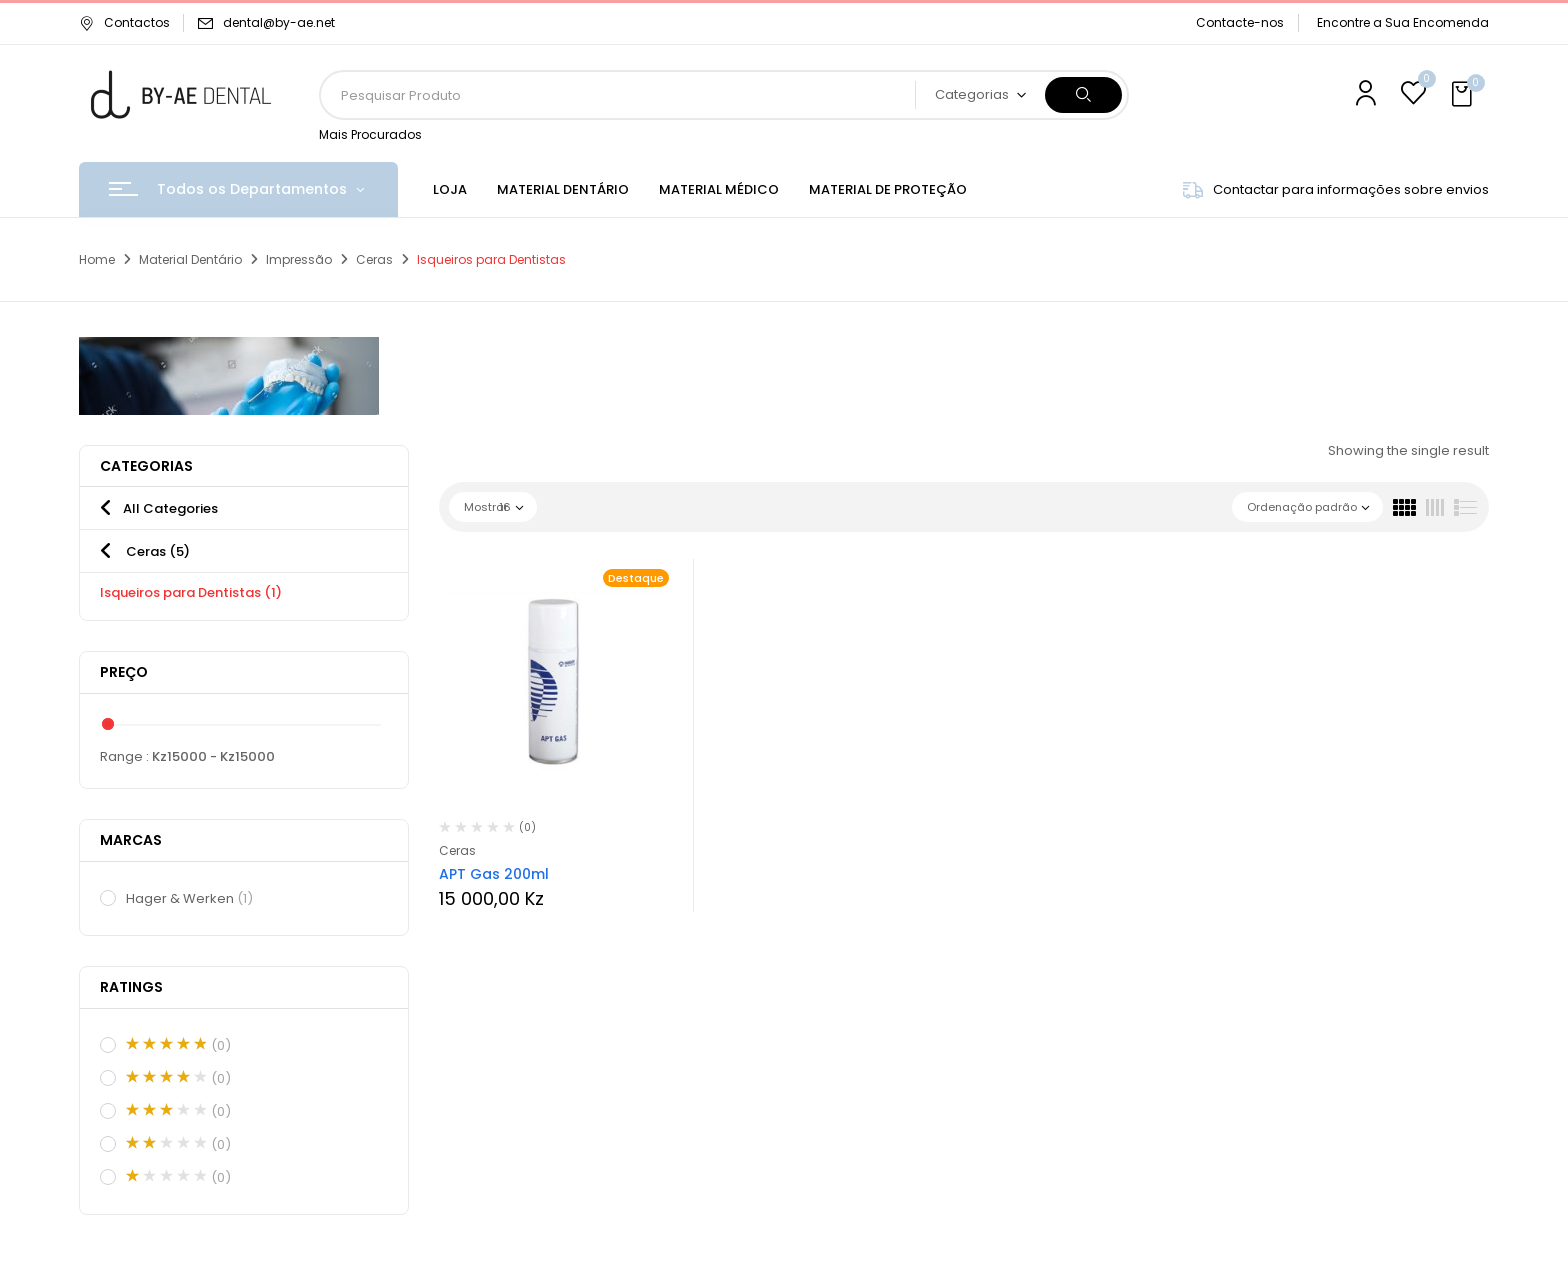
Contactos (124, 22)
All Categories (170, 508)
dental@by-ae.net (279, 22)
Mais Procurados (370, 134)
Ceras (374, 259)
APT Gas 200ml (494, 874)
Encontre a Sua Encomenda (1403, 22)
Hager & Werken (190, 899)
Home (97, 259)
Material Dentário (190, 259)
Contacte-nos (1240, 22)
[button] (1464, 95)
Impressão (299, 259)
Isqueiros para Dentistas (191, 592)
